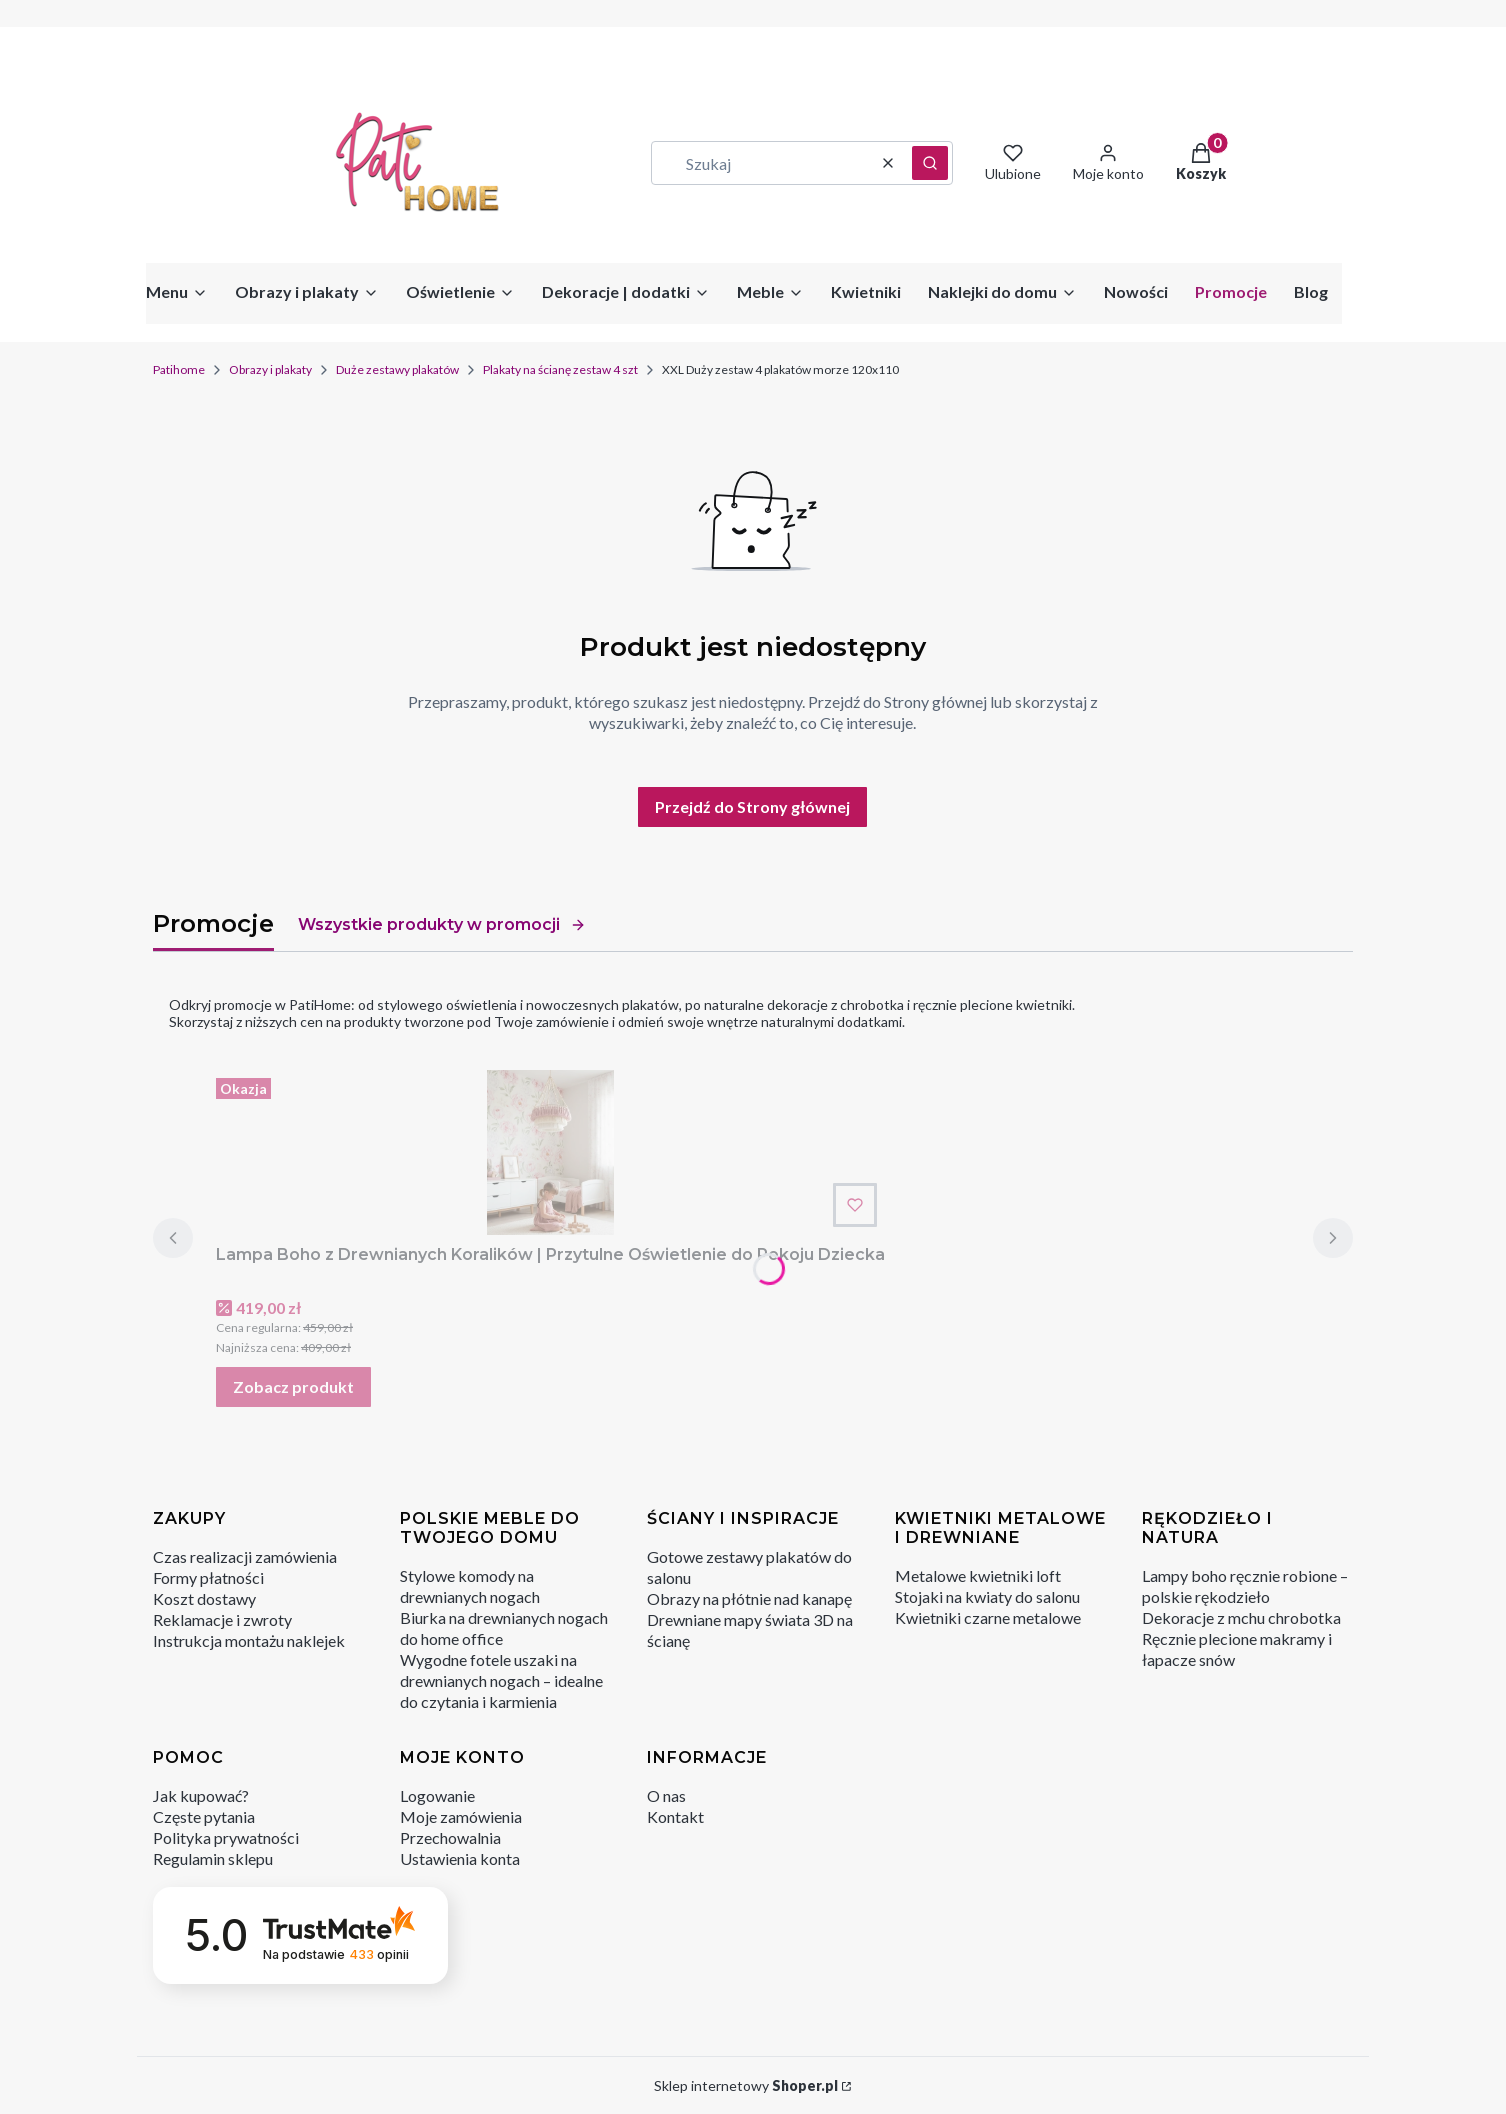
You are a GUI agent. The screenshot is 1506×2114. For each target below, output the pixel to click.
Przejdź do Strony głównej (752, 806)
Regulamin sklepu (213, 1858)
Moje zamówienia (461, 1816)
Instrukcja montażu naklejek (249, 1640)
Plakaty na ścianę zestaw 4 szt (560, 369)
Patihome (179, 369)
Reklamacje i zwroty (222, 1619)
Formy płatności (208, 1577)
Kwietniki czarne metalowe (988, 1617)
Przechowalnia (450, 1837)
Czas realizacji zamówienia (245, 1556)
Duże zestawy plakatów (397, 369)
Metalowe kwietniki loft (978, 1575)
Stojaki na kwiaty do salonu (987, 1596)
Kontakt (675, 1816)
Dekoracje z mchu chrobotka (1241, 1617)
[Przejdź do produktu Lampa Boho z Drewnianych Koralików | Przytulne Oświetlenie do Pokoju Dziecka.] (551, 1152)
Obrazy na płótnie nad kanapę (749, 1598)
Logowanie (437, 1795)
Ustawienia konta (460, 1858)
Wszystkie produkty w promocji (442, 924)
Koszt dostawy (204, 1598)
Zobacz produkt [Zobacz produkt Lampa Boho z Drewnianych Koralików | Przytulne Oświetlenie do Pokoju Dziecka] (293, 1386)
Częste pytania (204, 1816)
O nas (666, 1795)
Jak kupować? (201, 1795)
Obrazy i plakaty (270, 369)
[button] (930, 163)
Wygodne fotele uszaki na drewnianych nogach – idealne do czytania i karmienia (501, 1680)
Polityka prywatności (226, 1837)
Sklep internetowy (746, 2085)
